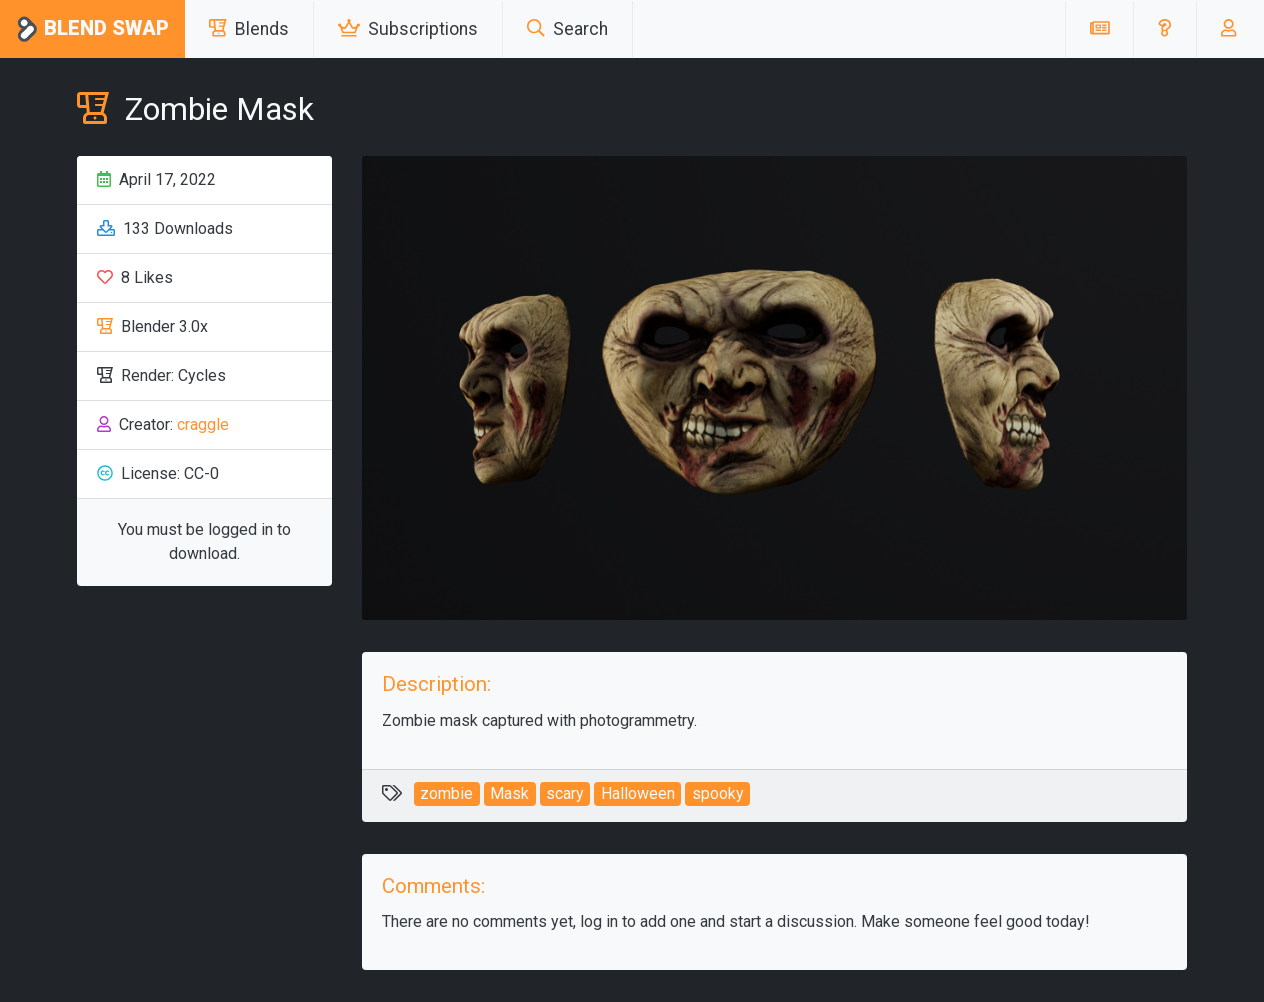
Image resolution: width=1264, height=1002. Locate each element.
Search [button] (567, 29)
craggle (203, 424)
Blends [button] (249, 29)
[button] (1164, 29)
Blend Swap (92, 29)
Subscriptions (408, 29)
